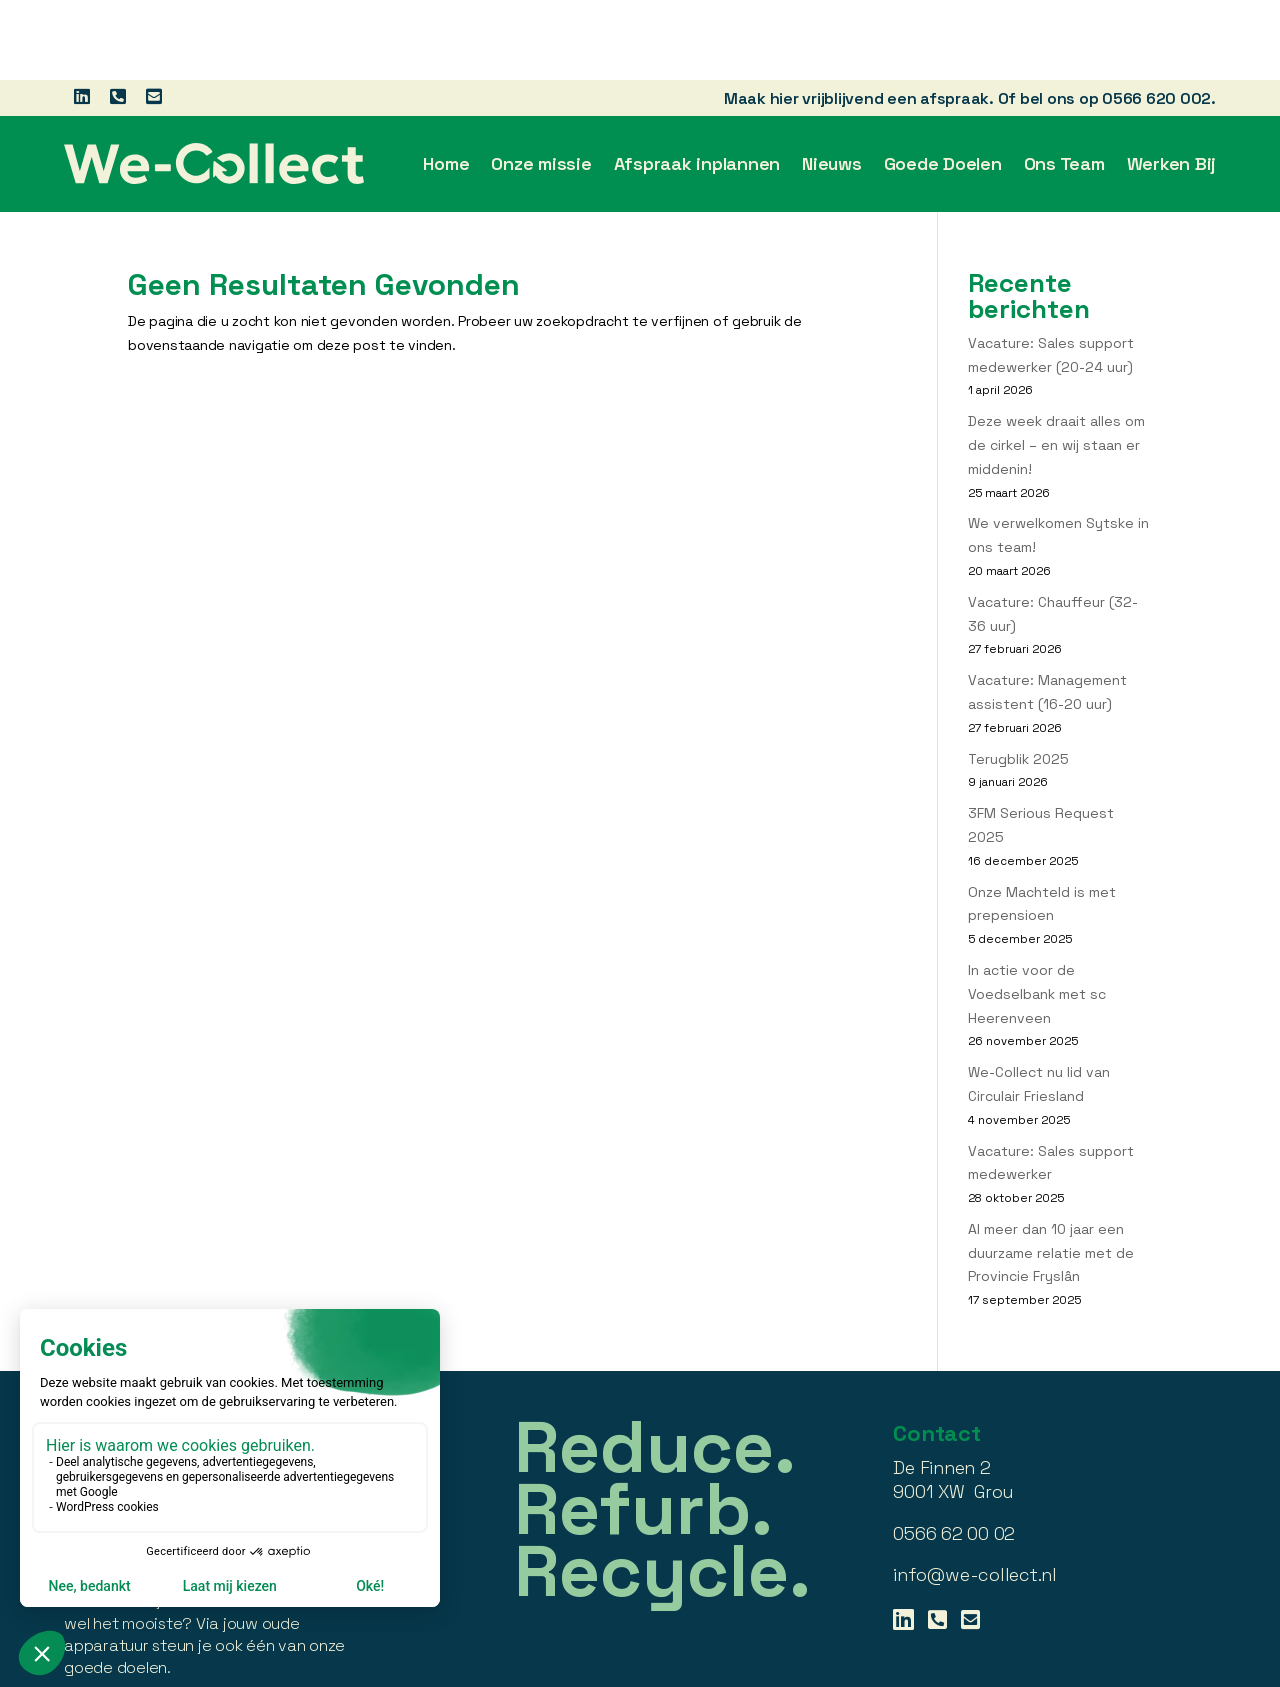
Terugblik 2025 (1018, 679)
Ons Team (1064, 83)
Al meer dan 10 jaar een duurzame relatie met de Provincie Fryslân (1051, 1173)
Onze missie (541, 83)
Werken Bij (1172, 83)
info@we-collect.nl (975, 1494)
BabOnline (1183, 1669)
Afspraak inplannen (697, 83)
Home (446, 83)
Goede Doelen (943, 83)
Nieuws (832, 83)
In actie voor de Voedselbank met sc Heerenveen (1037, 914)
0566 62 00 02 (954, 1453)
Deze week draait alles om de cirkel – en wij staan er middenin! (1056, 365)
